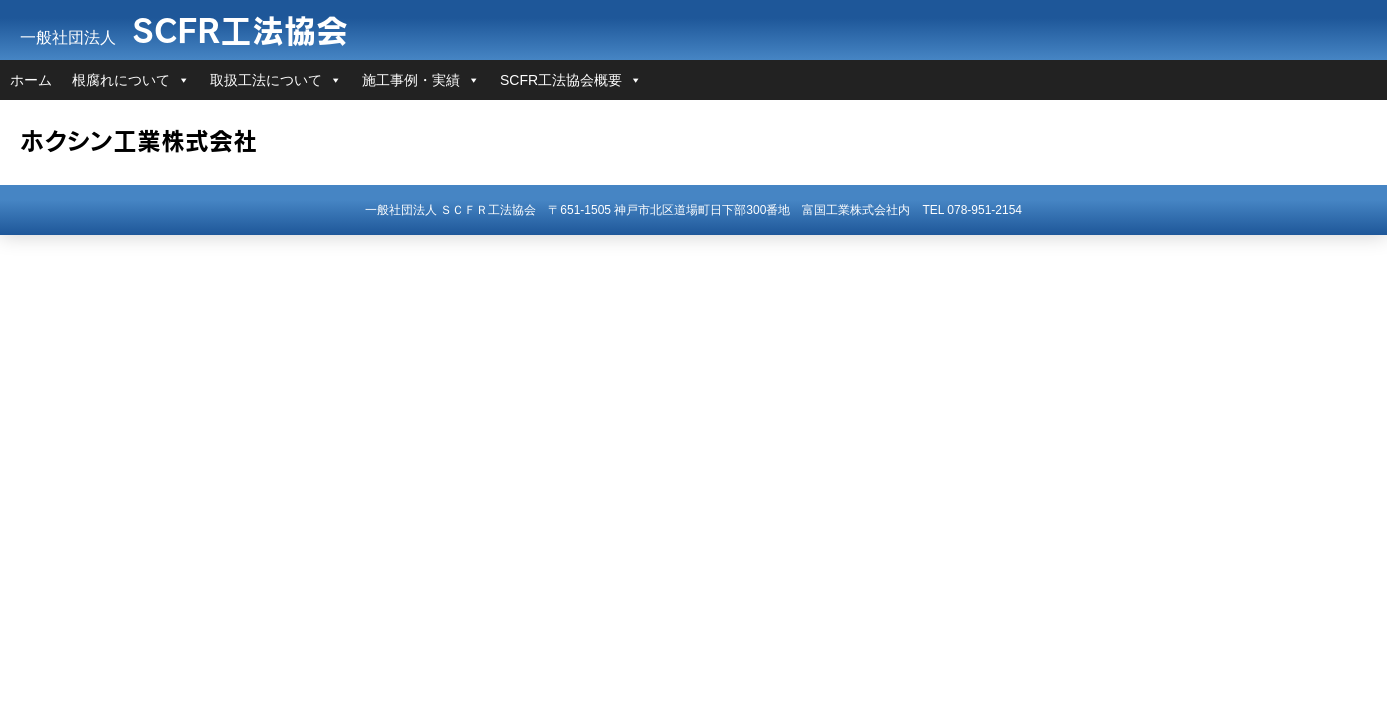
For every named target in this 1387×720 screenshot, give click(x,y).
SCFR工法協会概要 (561, 80)
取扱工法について (266, 80)
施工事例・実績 (411, 80)
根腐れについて (121, 80)
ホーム (31, 80)
